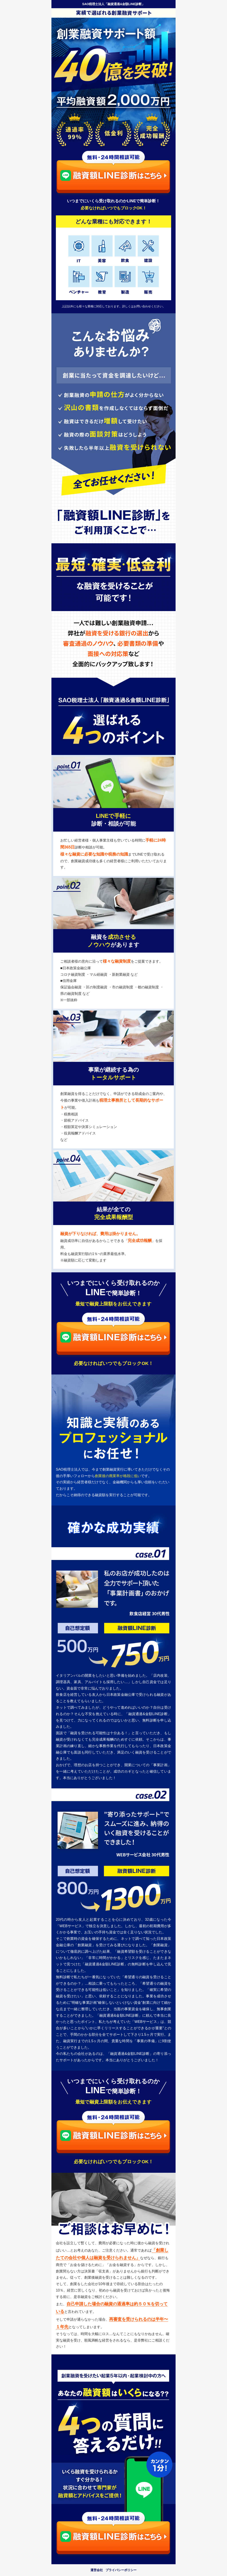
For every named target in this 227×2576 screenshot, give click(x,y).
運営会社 (96, 2570)
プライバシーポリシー (121, 2570)
